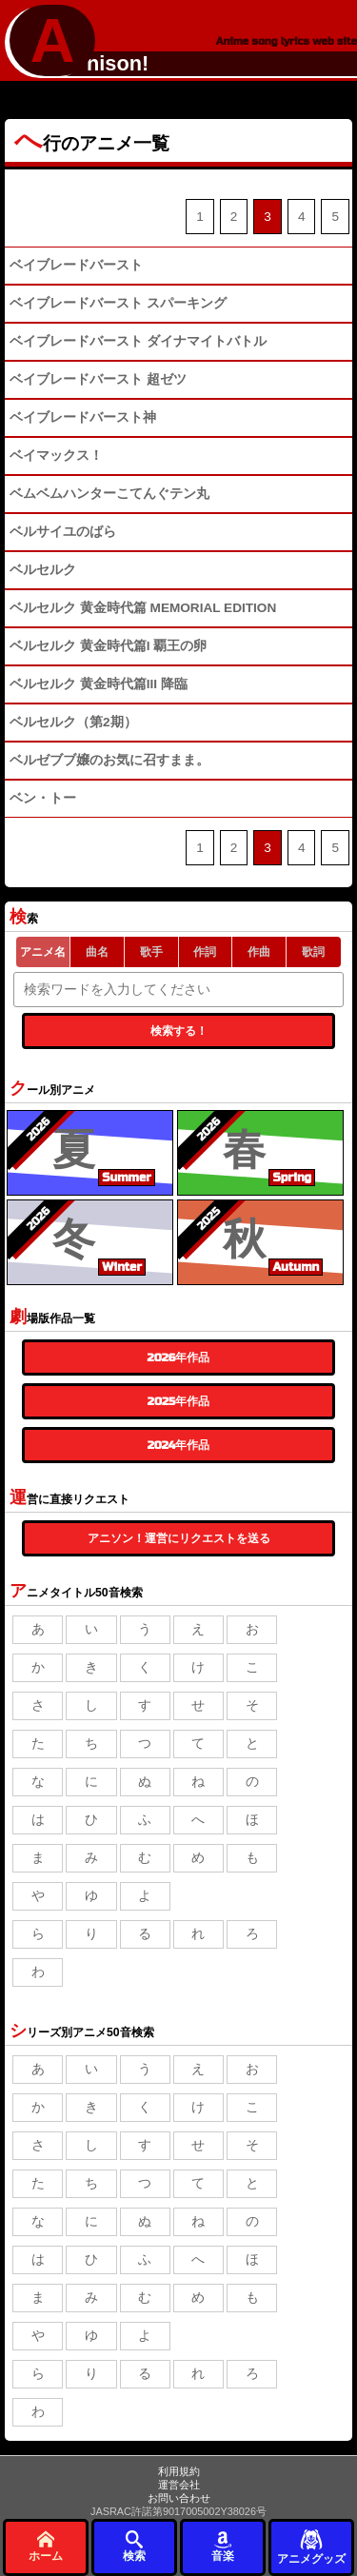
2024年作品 (179, 1445)
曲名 (97, 952)
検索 (134, 2546)
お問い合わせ (179, 2498)
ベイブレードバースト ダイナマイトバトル (138, 341)
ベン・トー (43, 798)
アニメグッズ (311, 2546)
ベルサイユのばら (63, 532)
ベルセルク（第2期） (73, 722)
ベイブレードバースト (76, 265)
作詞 (204, 952)
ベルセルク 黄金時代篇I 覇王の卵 (108, 646)
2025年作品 (178, 1401)
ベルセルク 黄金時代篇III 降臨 (99, 684)
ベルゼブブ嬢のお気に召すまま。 (109, 760)
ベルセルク (43, 570)
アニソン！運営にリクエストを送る (179, 1538)
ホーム (46, 2546)
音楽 (222, 2546)
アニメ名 (43, 952)
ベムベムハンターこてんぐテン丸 (109, 493)
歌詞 (313, 952)
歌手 (151, 952)
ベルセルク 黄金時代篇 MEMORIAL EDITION (143, 608)
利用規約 (179, 2471)
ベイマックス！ (56, 455)
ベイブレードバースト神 (83, 417)
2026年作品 (179, 1357)
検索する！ (179, 1031)
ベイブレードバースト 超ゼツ (98, 379)
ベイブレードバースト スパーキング (118, 303)
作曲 (259, 952)
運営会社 (179, 2484)
